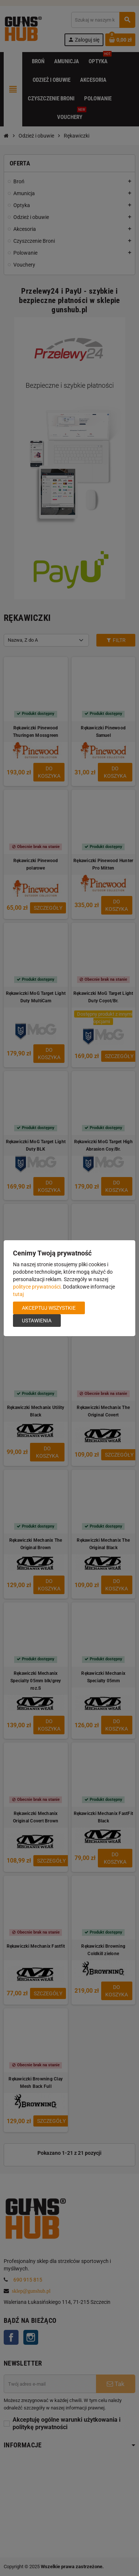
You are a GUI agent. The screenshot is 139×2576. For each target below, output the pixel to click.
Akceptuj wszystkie (49, 1308)
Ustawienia (37, 1321)
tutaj (18, 1294)
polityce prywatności (36, 1287)
